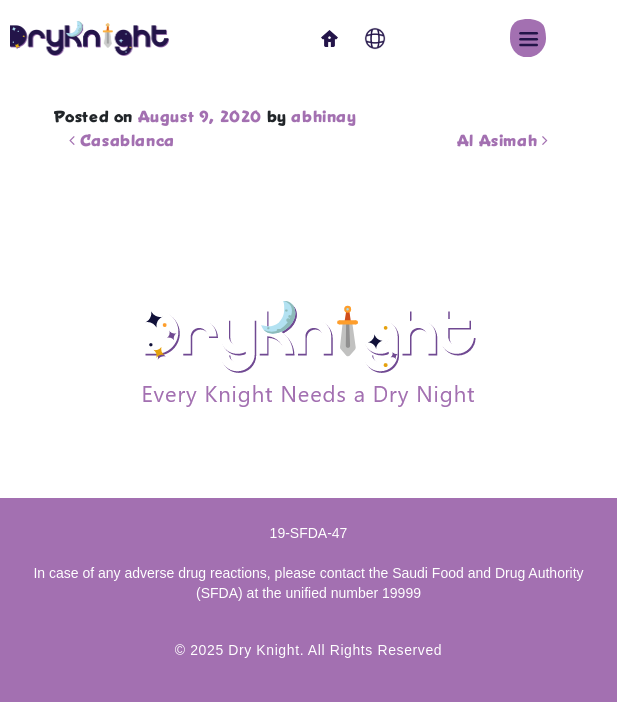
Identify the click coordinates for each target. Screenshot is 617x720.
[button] (528, 38)
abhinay (323, 118)
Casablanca (122, 142)
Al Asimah (503, 142)
